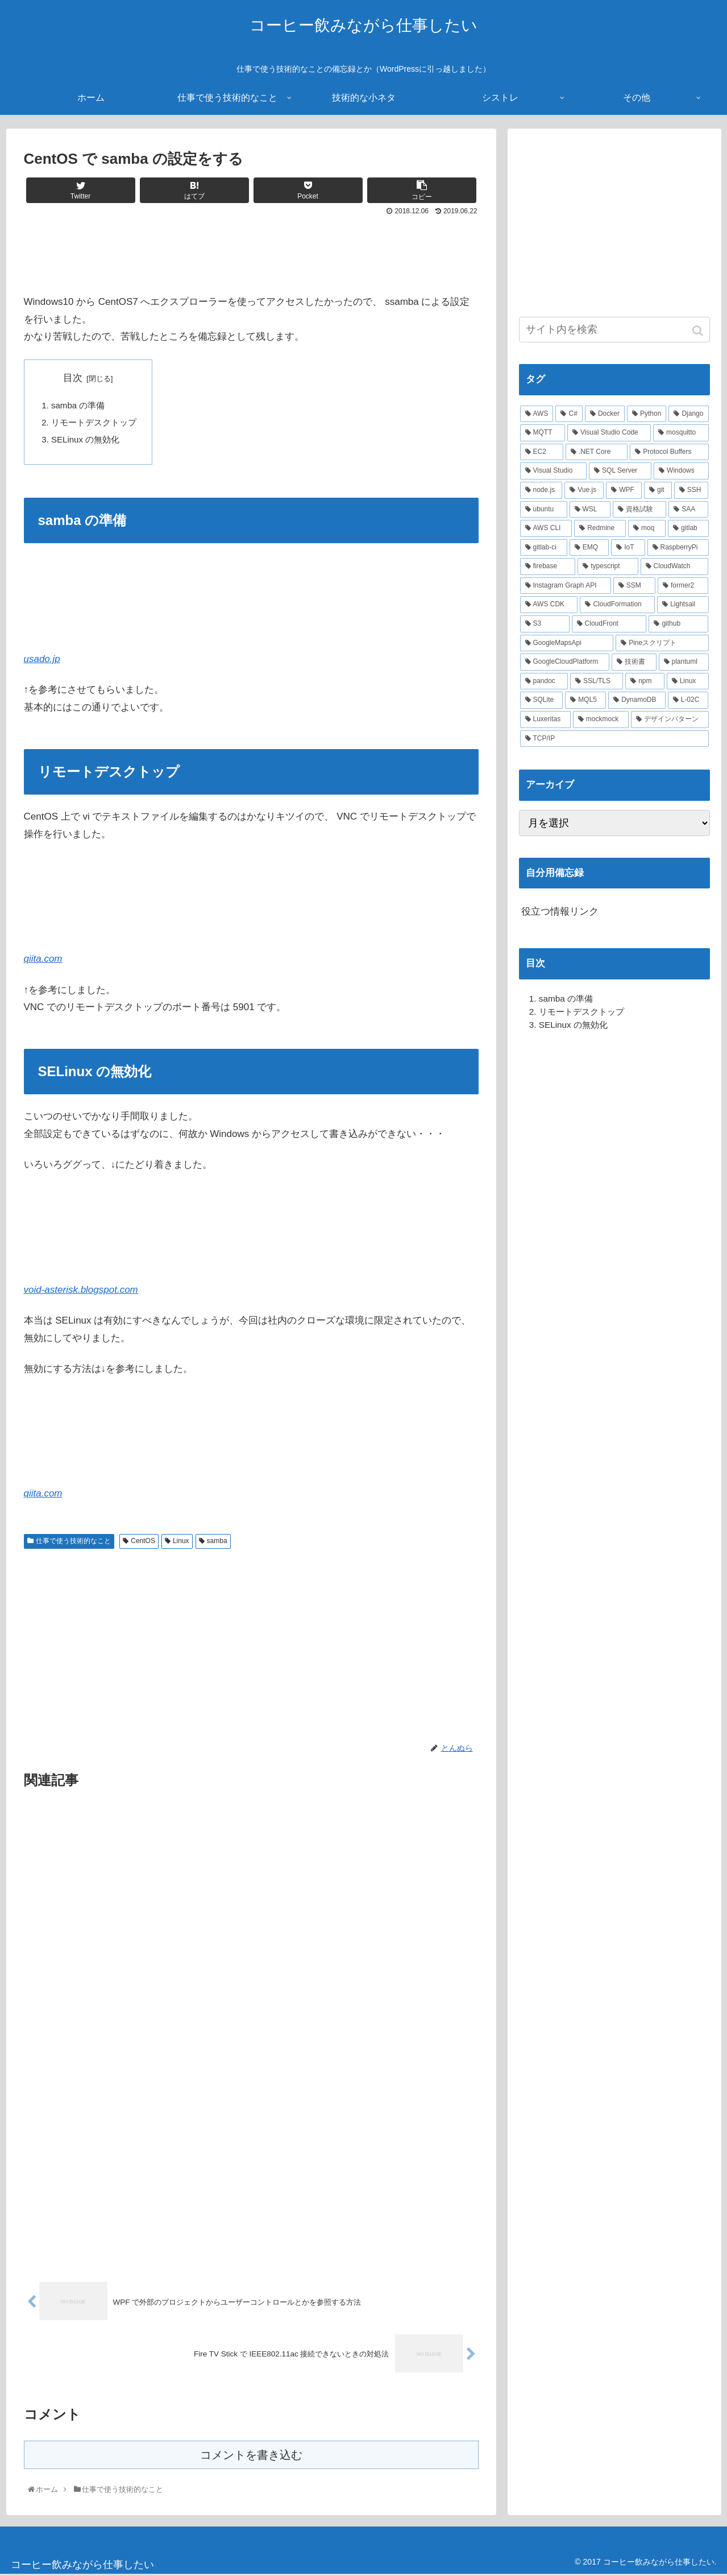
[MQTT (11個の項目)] (542, 432)
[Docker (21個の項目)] (605, 414)
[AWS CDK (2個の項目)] (549, 604)
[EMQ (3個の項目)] (589, 547)
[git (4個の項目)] (658, 490)
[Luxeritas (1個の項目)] (545, 719)
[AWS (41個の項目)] (537, 414)
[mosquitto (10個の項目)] (680, 432)
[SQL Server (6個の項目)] (620, 470)
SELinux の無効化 (85, 440)
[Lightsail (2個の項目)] (682, 604)
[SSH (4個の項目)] (691, 490)
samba (217, 1542)
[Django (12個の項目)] (688, 414)
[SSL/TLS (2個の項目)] (596, 681)
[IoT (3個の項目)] (628, 547)
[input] (614, 329)
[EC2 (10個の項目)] (541, 452)
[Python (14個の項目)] (646, 414)
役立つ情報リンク (560, 911)
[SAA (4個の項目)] (688, 509)
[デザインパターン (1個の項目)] (670, 719)
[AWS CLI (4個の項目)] (546, 528)
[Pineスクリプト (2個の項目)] (662, 643)
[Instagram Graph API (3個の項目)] (565, 585)
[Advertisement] (251, 250)
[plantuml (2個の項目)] (684, 662)
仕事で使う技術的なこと (73, 1542)
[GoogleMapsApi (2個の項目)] (567, 643)
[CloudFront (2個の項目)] (609, 623)
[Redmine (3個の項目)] (600, 528)
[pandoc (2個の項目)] (544, 681)
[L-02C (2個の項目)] (688, 700)
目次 (72, 378)
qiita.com (43, 959)
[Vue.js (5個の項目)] (584, 490)
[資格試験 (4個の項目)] (639, 509)
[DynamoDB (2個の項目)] (637, 700)
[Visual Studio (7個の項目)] (553, 470)
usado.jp (42, 660)
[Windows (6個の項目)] (681, 470)
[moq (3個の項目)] (647, 528)
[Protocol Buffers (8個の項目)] (669, 452)
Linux (181, 1542)
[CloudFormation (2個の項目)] (617, 604)
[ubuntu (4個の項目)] (543, 509)
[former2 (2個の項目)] (683, 585)
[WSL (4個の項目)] (590, 509)
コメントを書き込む (251, 2456)
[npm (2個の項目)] (644, 681)
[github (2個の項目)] (678, 623)
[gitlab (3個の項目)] (688, 528)
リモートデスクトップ (93, 423)
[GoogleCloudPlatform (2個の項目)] (564, 662)
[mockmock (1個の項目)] (601, 719)
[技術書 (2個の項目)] (634, 662)
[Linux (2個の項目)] (688, 681)
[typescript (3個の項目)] (608, 566)
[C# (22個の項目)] (568, 414)
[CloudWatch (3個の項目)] (675, 566)
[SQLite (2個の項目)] (541, 700)
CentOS (143, 1542)
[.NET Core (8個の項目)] (597, 452)
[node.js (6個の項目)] (541, 490)
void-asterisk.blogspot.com (81, 1290)
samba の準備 (78, 405)
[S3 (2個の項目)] (545, 623)
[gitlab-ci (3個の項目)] (543, 547)
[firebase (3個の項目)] (548, 566)
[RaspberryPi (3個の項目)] (678, 547)
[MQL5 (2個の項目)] (585, 700)
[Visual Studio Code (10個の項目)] (609, 432)
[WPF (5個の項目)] (624, 490)
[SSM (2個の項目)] (634, 585)
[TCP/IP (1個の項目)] (614, 738)
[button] (699, 331)
